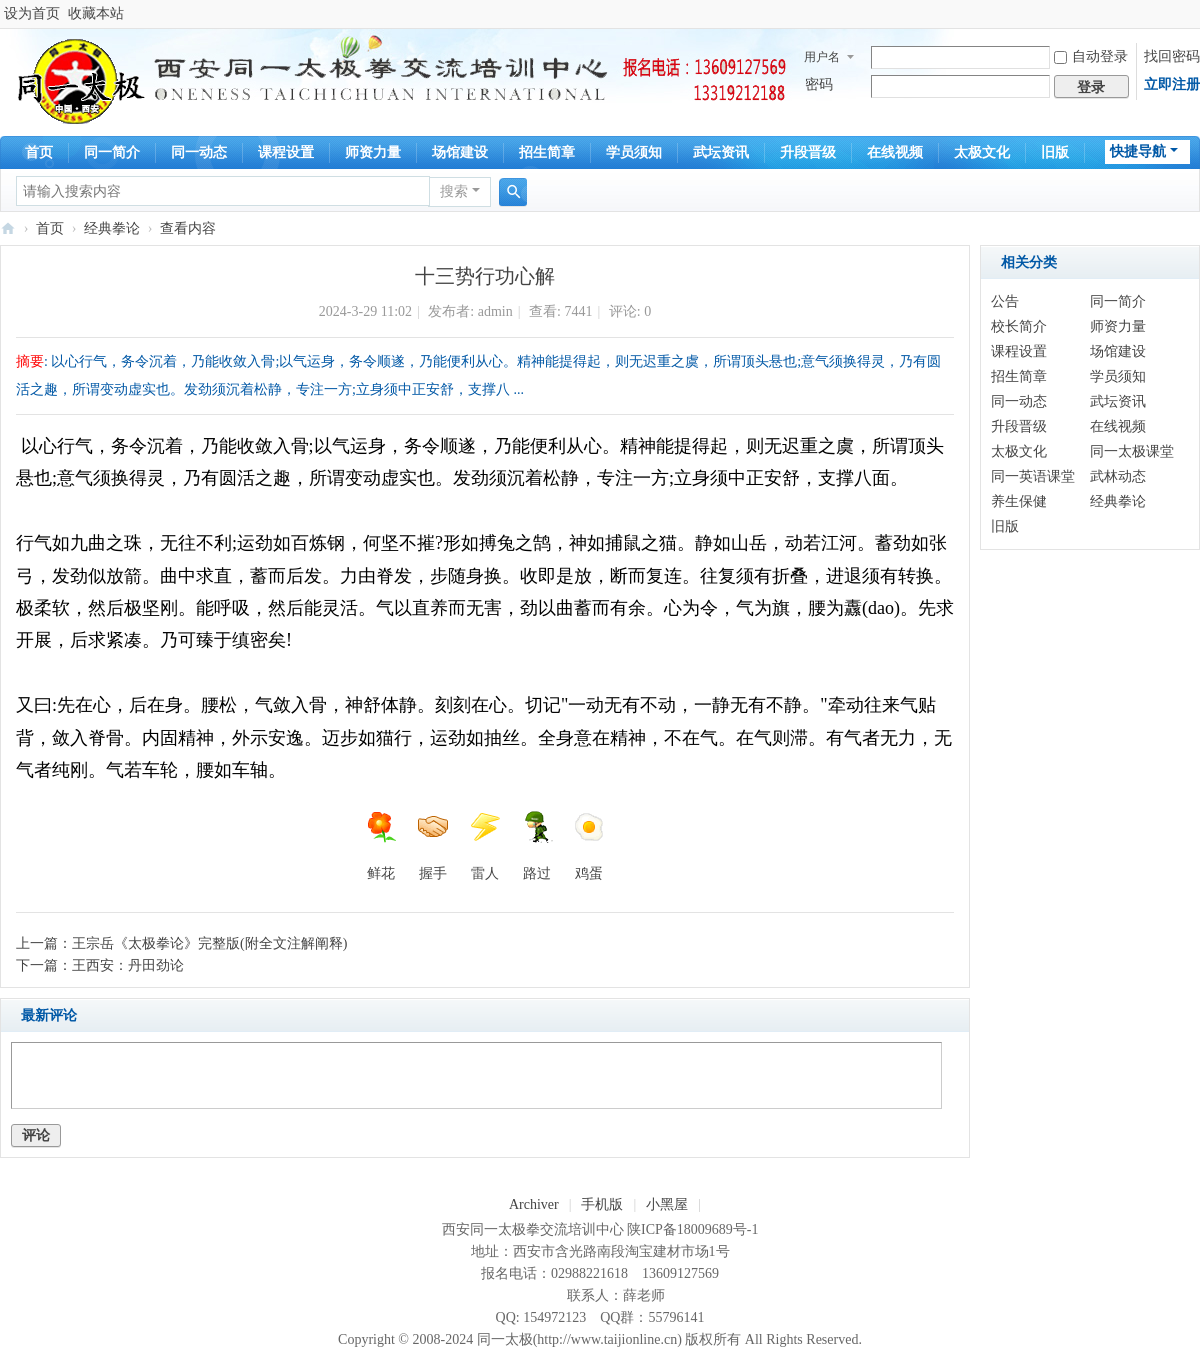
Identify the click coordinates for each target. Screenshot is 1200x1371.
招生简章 (547, 152)
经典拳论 (112, 228)
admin (495, 311)
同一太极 (8, 228)
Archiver (534, 1204)
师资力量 (373, 152)
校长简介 (1019, 326)
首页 (39, 152)
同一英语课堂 (1033, 476)
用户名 (822, 57)
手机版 (602, 1204)
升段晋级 (808, 152)
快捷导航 (1138, 151)
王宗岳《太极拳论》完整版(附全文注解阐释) (209, 943)
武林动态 (1118, 476)
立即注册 (1172, 84)
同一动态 (199, 152)
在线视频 (895, 152)
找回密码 (1172, 56)
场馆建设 (460, 152)
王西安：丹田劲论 (128, 965)
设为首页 (32, 13)
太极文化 (982, 152)
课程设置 (286, 152)
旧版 (1055, 152)
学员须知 (634, 152)
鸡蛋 (589, 846)
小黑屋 (667, 1204)
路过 (537, 846)
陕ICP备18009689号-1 (692, 1229)
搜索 (454, 191)
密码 (819, 84)
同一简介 (112, 152)
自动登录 (1091, 56)
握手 (433, 846)
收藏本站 (96, 13)
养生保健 (1019, 501)
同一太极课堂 (1132, 451)
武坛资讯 (721, 152)
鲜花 (381, 846)
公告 (1005, 301)
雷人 (485, 846)
